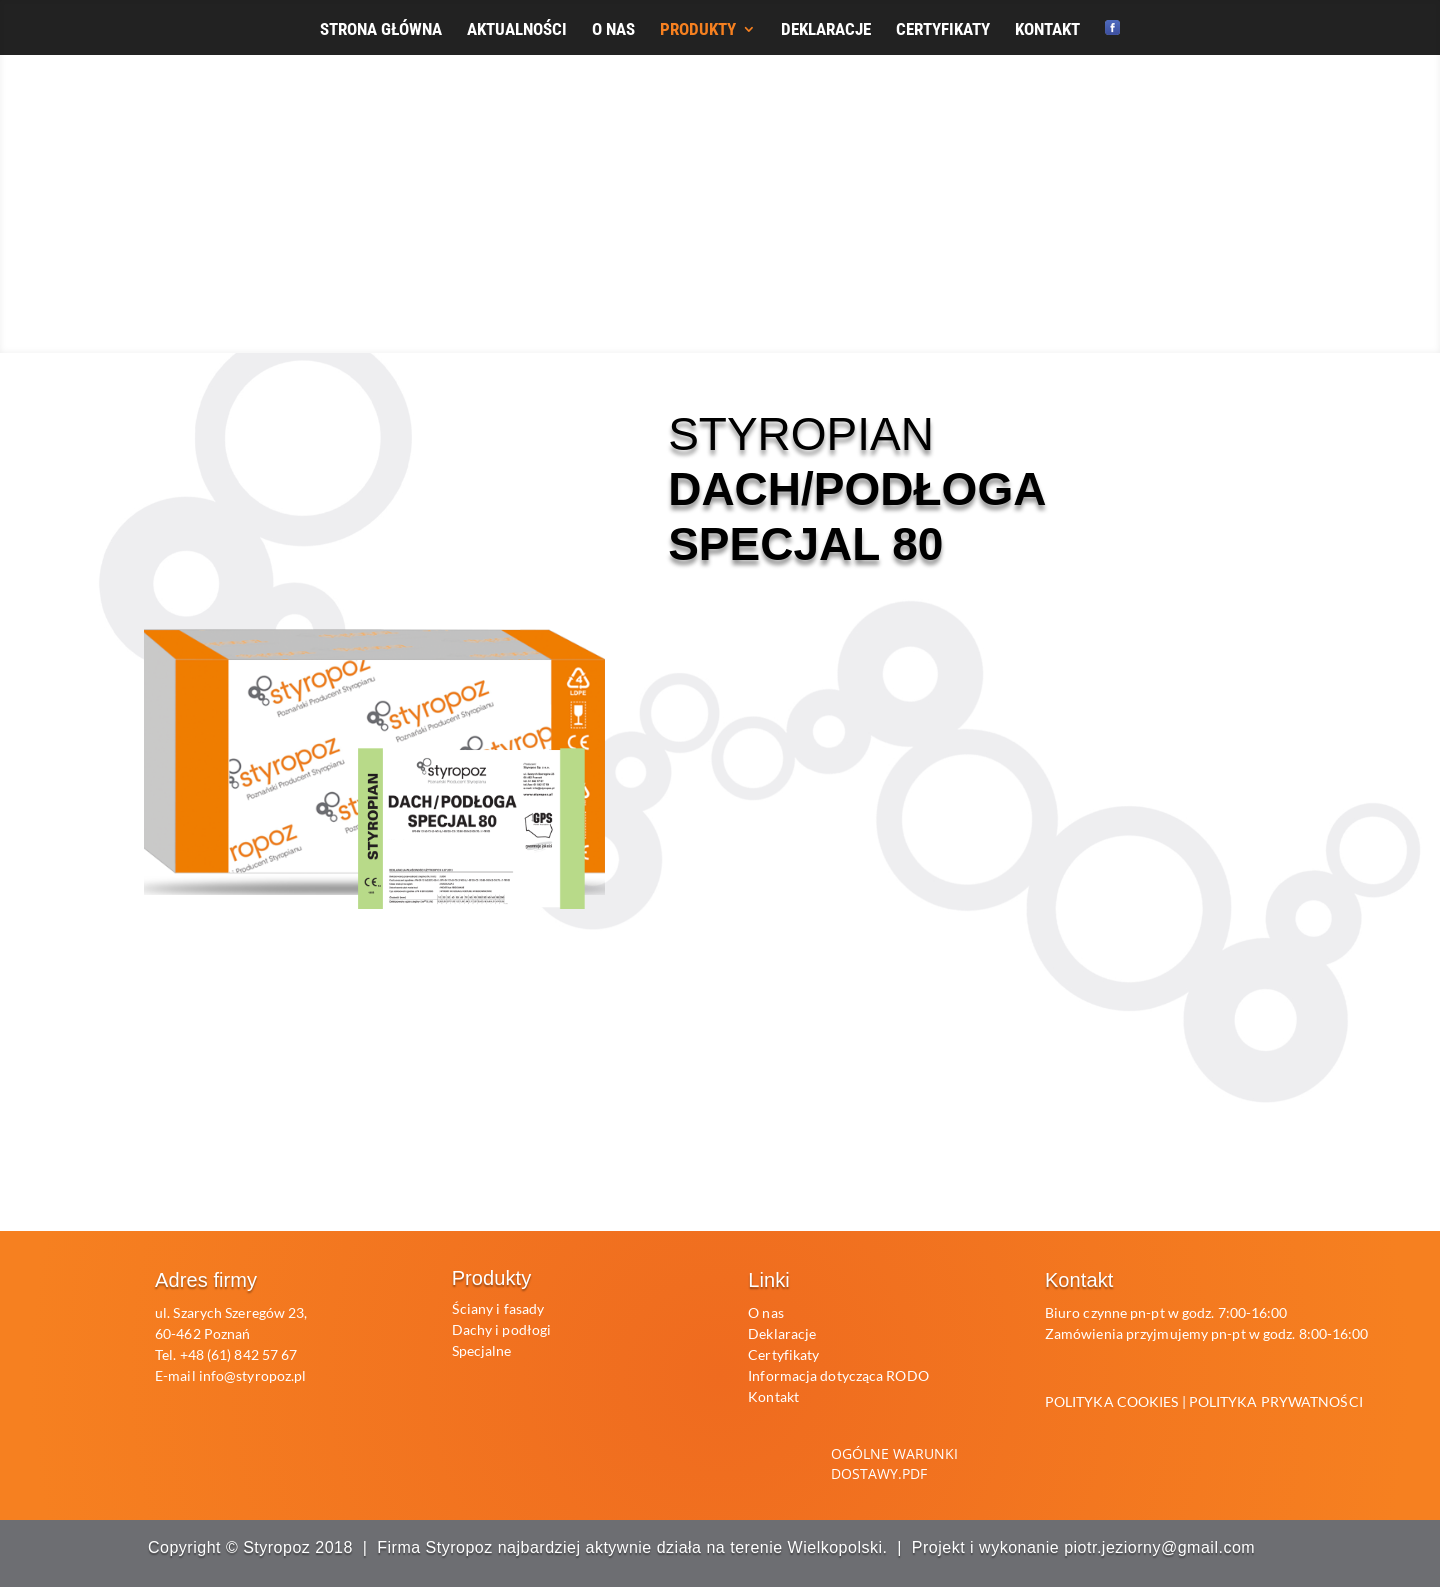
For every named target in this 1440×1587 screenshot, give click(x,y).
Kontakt (773, 1396)
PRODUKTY (698, 30)
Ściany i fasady (498, 1308)
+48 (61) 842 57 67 (239, 1354)
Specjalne (482, 1350)
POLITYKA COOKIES (1112, 1401)
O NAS (613, 30)
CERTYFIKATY (943, 30)
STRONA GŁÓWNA (381, 30)
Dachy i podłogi (502, 1329)
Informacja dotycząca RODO (838, 1375)
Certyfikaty (783, 1354)
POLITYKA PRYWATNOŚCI (1276, 1401)
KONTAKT (1047, 30)
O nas (766, 1312)
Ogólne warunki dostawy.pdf (894, 1463)
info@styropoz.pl (253, 1375)
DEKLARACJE (826, 30)
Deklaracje (782, 1333)
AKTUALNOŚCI (517, 30)
